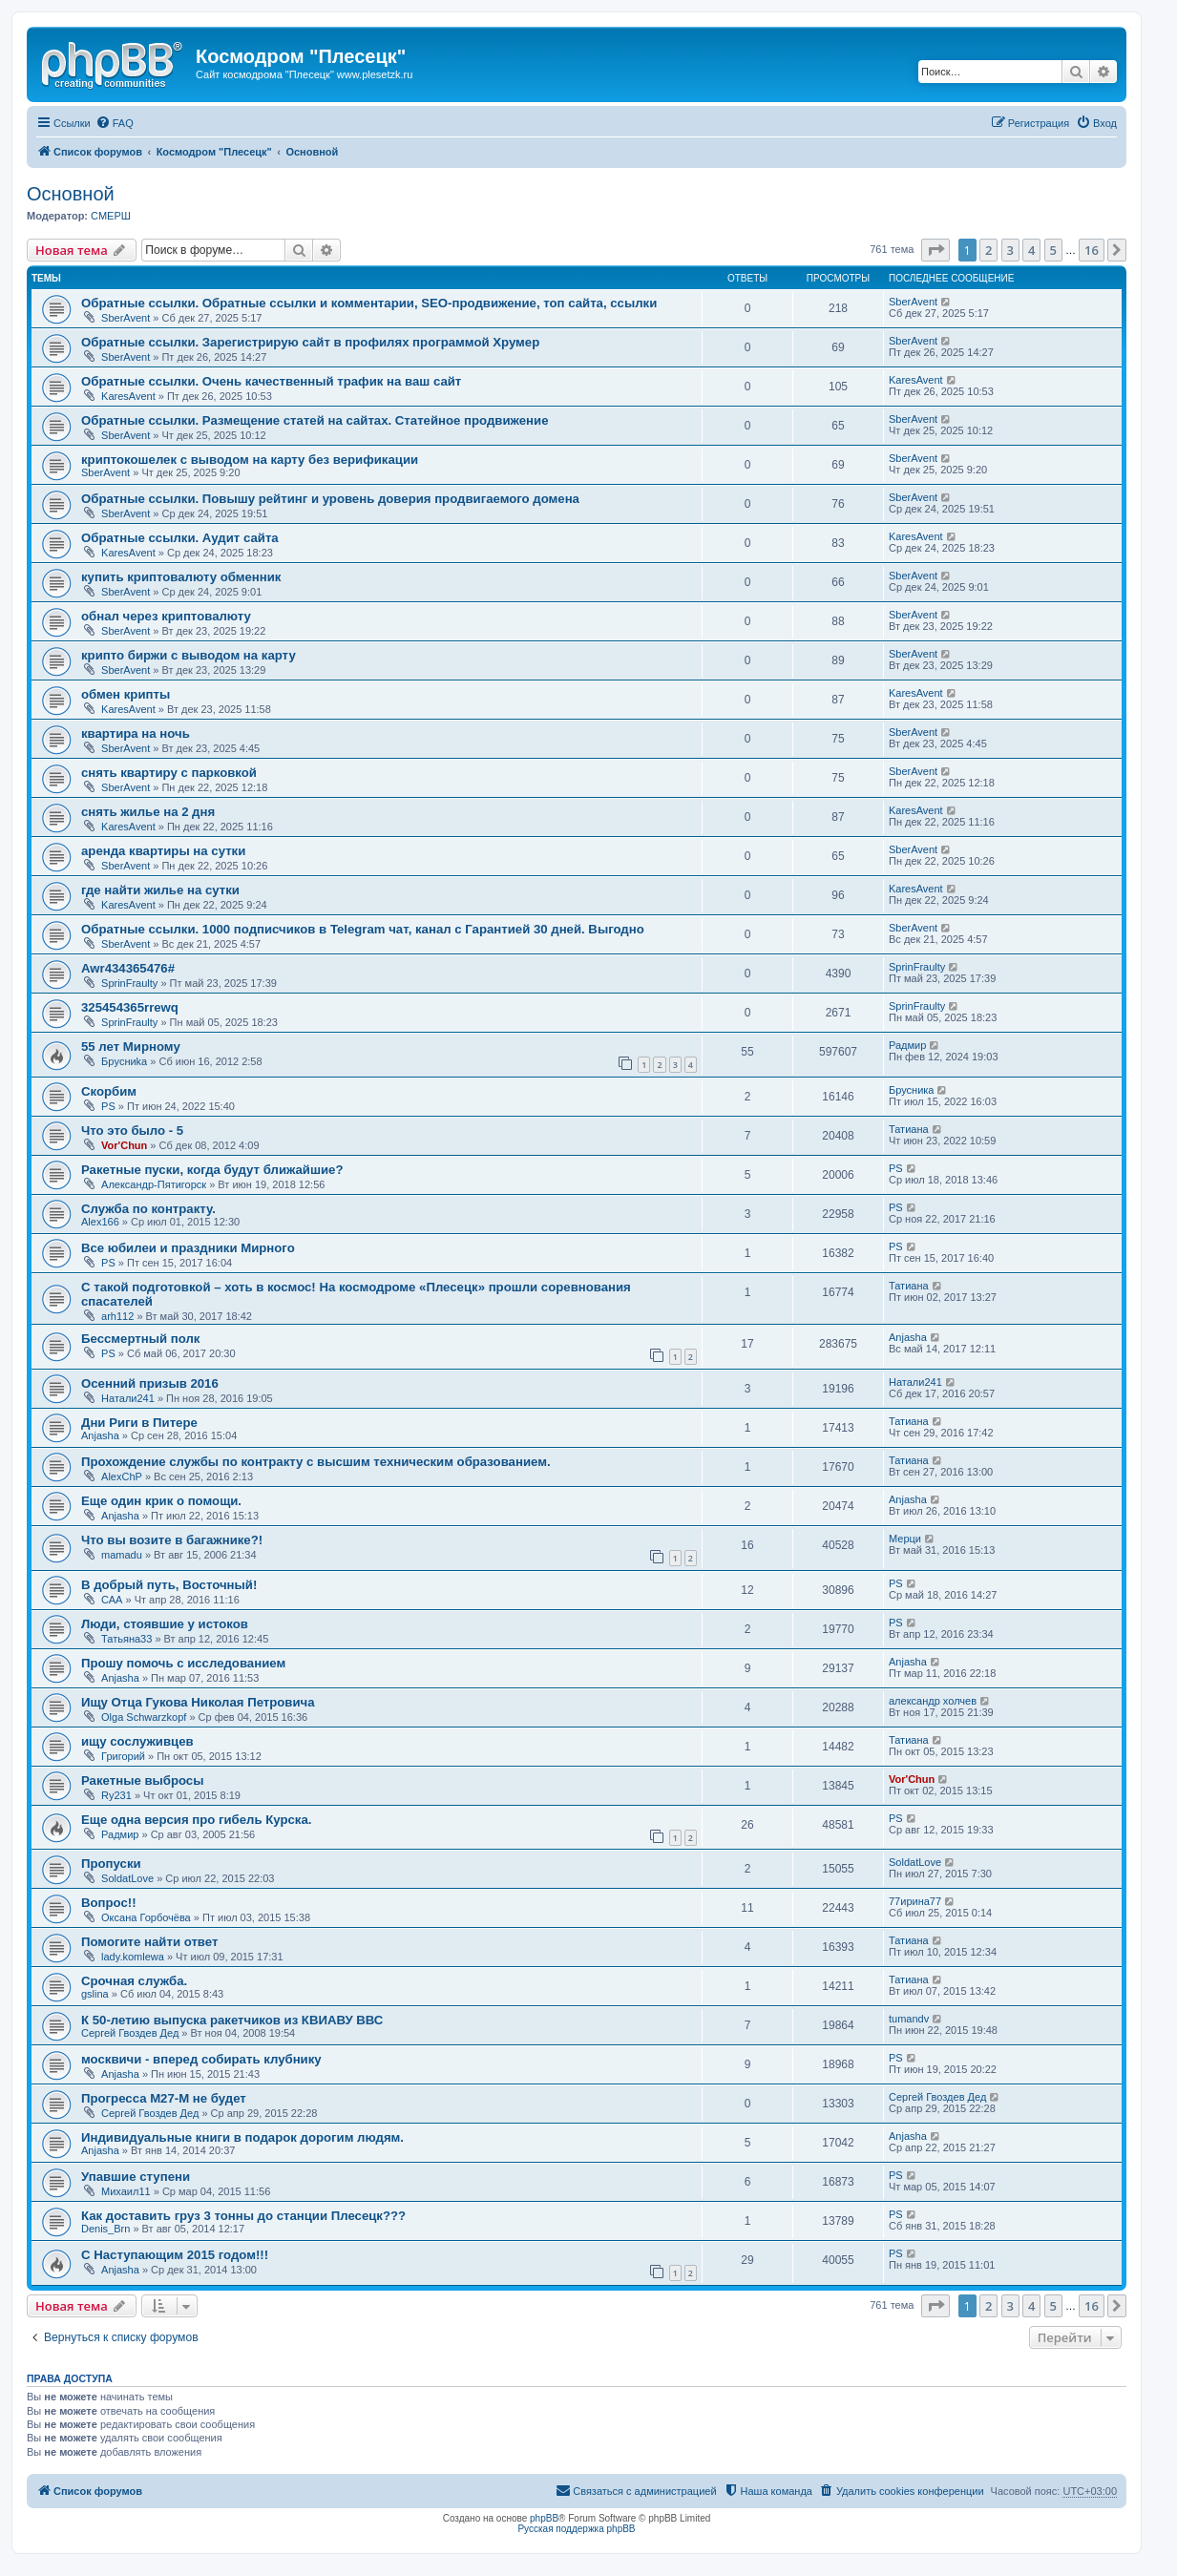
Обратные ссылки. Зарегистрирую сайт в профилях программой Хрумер (310, 342)
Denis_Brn (105, 2228)
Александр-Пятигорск (153, 1184)
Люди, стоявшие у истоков (164, 1624)
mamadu (121, 1554)
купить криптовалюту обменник (181, 577)
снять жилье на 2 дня (148, 812)
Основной (71, 193)
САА (111, 1599)
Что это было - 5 (132, 1130)
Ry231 (116, 1795)
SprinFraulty (129, 983)
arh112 (117, 1316)
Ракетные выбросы (142, 1780)
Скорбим (109, 1091)
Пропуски (111, 1863)
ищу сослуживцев (137, 1741)
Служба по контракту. (148, 1209)
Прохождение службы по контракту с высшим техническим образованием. (316, 1462)
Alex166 (100, 1221)
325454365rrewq (130, 1007)
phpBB (544, 2518)
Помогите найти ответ (149, 1942)
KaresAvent (128, 396)
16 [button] (1091, 250)
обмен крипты (125, 694)
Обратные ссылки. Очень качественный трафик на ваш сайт (271, 381)
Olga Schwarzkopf (143, 1717)
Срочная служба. (134, 1981)
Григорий (123, 1756)
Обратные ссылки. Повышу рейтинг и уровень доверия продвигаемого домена (330, 499)
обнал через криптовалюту (166, 616)
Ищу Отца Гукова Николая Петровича (198, 1702)
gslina (95, 1994)
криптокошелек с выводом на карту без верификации (249, 459)
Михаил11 (126, 2191)
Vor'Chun (124, 1145)
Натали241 (128, 1398)
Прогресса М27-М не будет (163, 2098)
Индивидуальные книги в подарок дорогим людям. (242, 2137)
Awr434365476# (128, 968)
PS (108, 1106)
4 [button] (1031, 250)
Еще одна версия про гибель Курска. (196, 1819)
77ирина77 (915, 1901)
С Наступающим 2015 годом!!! (174, 2255)
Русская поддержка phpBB (576, 2529)
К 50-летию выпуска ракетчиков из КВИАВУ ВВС (232, 2020)
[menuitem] (114, 123)
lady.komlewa (132, 1956)
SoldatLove (127, 1878)
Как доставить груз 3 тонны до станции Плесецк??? (243, 2216)
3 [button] (1010, 250)
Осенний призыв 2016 (150, 1383)
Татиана (909, 1129)
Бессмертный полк (140, 1338)
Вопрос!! (109, 1902)
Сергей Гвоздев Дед (130, 2033)
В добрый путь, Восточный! (169, 1585)
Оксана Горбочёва (146, 1917)
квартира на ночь (135, 733)
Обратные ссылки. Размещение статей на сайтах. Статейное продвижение (314, 420)
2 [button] (988, 250)
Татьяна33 (126, 1638)
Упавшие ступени (135, 2176)
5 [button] (1053, 250)
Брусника (911, 1090)
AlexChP (121, 1476)
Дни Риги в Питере (139, 1422)
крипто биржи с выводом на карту (188, 655)
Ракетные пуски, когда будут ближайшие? (212, 1169)
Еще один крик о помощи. (161, 1501)
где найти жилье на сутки (160, 890)
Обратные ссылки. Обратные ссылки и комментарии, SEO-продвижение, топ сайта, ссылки (369, 303)
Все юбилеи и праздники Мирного (188, 1248)
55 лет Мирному (130, 1046)
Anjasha (908, 1337)
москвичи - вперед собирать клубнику (201, 2059)
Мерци (905, 1538)
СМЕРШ (111, 215)
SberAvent (125, 318)
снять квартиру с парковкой (169, 772)
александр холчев (933, 1701)
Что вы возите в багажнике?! (172, 1540)
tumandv (909, 2018)
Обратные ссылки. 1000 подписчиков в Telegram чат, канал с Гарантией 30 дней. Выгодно (362, 929)
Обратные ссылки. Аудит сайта (180, 538)
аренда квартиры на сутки (163, 851)
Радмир (907, 1045)
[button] (935, 250)
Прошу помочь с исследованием (183, 1663)
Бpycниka (124, 1061)
